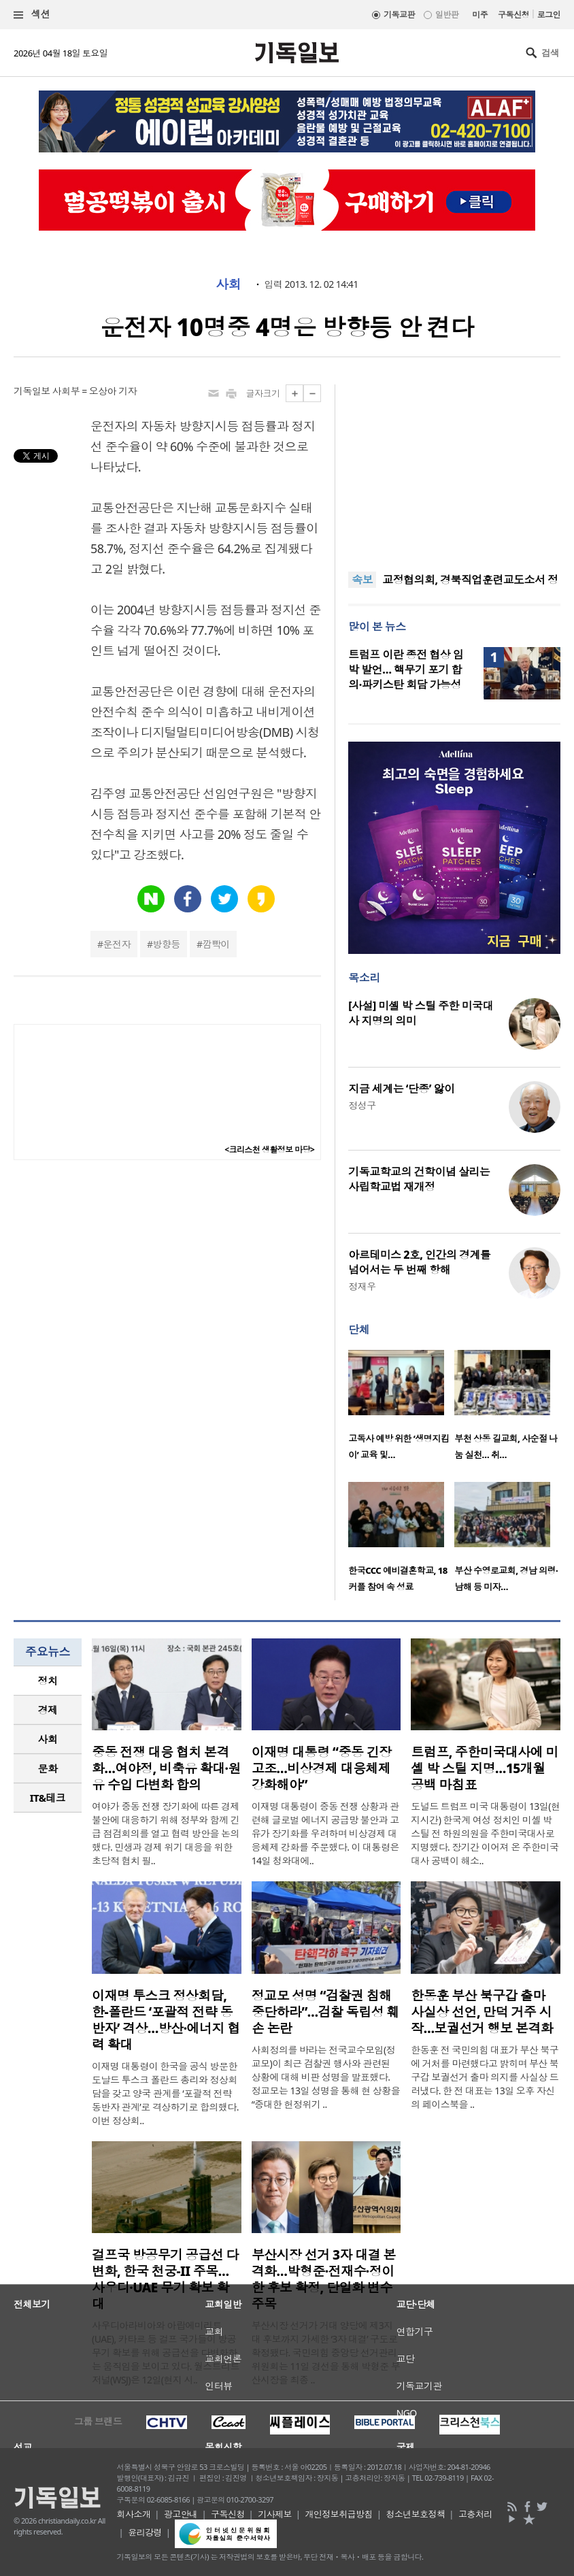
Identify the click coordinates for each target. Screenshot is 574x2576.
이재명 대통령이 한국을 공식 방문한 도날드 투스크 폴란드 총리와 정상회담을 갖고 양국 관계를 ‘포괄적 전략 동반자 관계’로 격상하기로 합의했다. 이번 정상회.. (165, 2093)
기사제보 (275, 2514)
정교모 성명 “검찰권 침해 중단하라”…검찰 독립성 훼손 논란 (325, 2012)
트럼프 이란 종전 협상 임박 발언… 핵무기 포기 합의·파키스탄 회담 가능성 (405, 669)
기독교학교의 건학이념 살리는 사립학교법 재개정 (419, 1179)
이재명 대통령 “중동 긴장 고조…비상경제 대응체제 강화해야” (322, 1768)
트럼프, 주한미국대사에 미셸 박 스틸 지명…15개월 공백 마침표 (484, 1768)
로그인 (548, 14)
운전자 (117, 944)
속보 (362, 579)
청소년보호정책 (415, 2514)
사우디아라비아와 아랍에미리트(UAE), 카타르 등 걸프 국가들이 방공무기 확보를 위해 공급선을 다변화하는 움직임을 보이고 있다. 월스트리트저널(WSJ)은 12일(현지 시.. (165, 2352)
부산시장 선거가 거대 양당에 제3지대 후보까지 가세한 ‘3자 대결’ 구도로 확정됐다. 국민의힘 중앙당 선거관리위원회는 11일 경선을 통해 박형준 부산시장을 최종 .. (326, 2352)
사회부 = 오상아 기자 (94, 390)
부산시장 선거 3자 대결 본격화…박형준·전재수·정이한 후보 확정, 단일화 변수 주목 (324, 2279)
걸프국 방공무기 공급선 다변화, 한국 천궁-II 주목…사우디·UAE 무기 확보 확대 (165, 2279)
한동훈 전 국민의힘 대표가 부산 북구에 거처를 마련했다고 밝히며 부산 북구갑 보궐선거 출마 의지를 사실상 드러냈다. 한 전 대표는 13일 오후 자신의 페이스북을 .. (484, 2077)
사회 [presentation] (48, 1739)
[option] (401, 1409)
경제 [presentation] (48, 1710)
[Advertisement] (454, 469)
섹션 (32, 14)
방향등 (166, 944)
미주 (480, 14)
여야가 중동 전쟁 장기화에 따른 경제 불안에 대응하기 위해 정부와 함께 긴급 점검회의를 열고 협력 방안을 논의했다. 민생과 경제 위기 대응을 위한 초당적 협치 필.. (165, 1833)
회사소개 (134, 2514)
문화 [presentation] (48, 1768)
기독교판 (399, 14)
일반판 (446, 14)
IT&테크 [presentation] (48, 1797)
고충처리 (475, 2514)
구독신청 (513, 14)
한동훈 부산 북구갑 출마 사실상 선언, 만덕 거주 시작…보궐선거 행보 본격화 (482, 2012)
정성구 (361, 1105)
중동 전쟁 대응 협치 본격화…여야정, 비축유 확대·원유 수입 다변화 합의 (166, 1768)
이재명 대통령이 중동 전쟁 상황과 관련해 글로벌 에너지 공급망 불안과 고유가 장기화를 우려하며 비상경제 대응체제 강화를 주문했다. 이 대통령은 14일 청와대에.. (325, 1833)
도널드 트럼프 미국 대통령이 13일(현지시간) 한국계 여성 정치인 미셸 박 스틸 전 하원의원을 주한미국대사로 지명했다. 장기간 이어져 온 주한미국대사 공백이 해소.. (485, 1833)
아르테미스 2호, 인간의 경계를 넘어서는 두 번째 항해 (419, 1262)
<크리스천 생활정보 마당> (269, 1149)
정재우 (361, 1286)
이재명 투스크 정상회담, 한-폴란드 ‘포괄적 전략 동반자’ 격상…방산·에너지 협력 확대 (166, 2020)
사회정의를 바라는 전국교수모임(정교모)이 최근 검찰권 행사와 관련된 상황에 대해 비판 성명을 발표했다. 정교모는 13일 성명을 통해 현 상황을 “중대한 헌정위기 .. (326, 2077)
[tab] (48, 1681)
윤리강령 (145, 2532)
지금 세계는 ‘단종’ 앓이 (401, 1088)
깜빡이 (215, 944)
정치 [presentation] (48, 1680)
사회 (228, 284)
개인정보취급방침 (339, 2514)
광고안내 (181, 2514)
